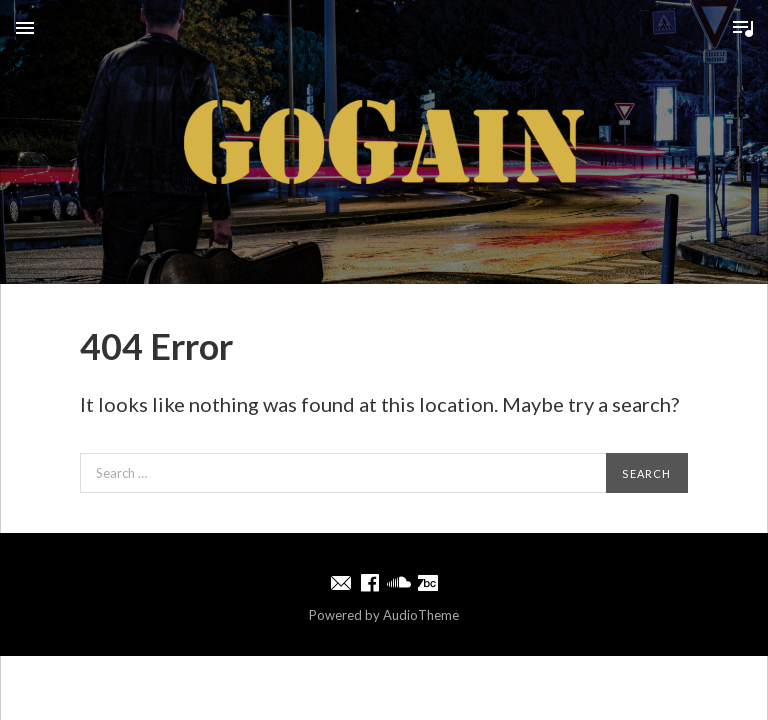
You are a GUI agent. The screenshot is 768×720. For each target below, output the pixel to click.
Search (646, 473)
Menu (25, 28)
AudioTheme (421, 615)
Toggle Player (743, 28)
